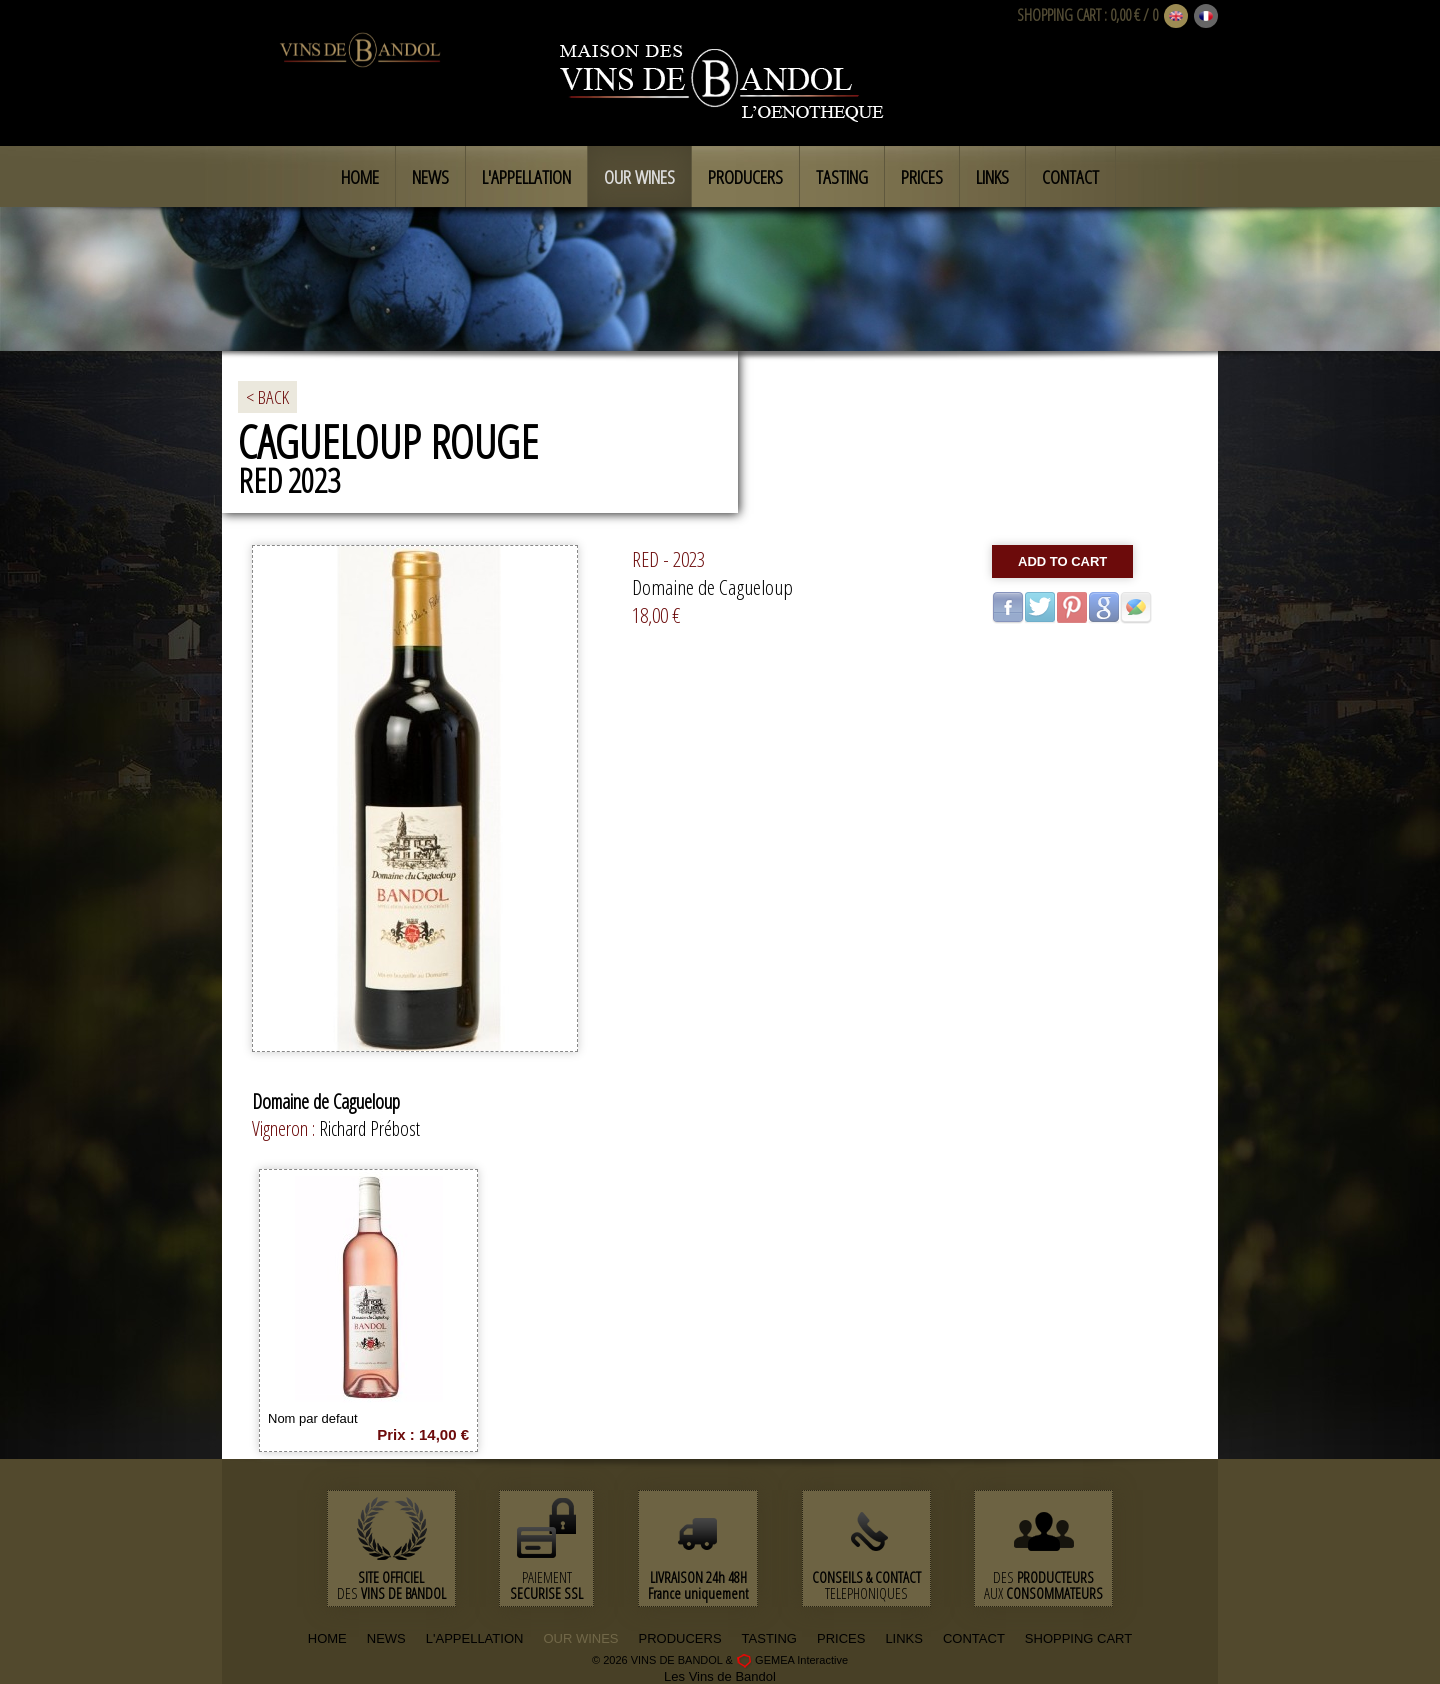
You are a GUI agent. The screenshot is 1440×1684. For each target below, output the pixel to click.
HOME (327, 1638)
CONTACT (974, 1638)
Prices (922, 177)
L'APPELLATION (475, 1638)
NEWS (386, 1638)
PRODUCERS (680, 1638)
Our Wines (639, 177)
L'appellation (526, 177)
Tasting (842, 177)
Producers (745, 177)
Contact (1070, 177)
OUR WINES (580, 1638)
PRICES (841, 1638)
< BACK (267, 397)
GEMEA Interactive (801, 1660)
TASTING (769, 1638)
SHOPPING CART (1059, 15)
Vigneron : (285, 1128)
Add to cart (1062, 561)
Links (992, 177)
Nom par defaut (313, 1418)
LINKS (904, 1638)
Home (360, 177)
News (430, 177)
